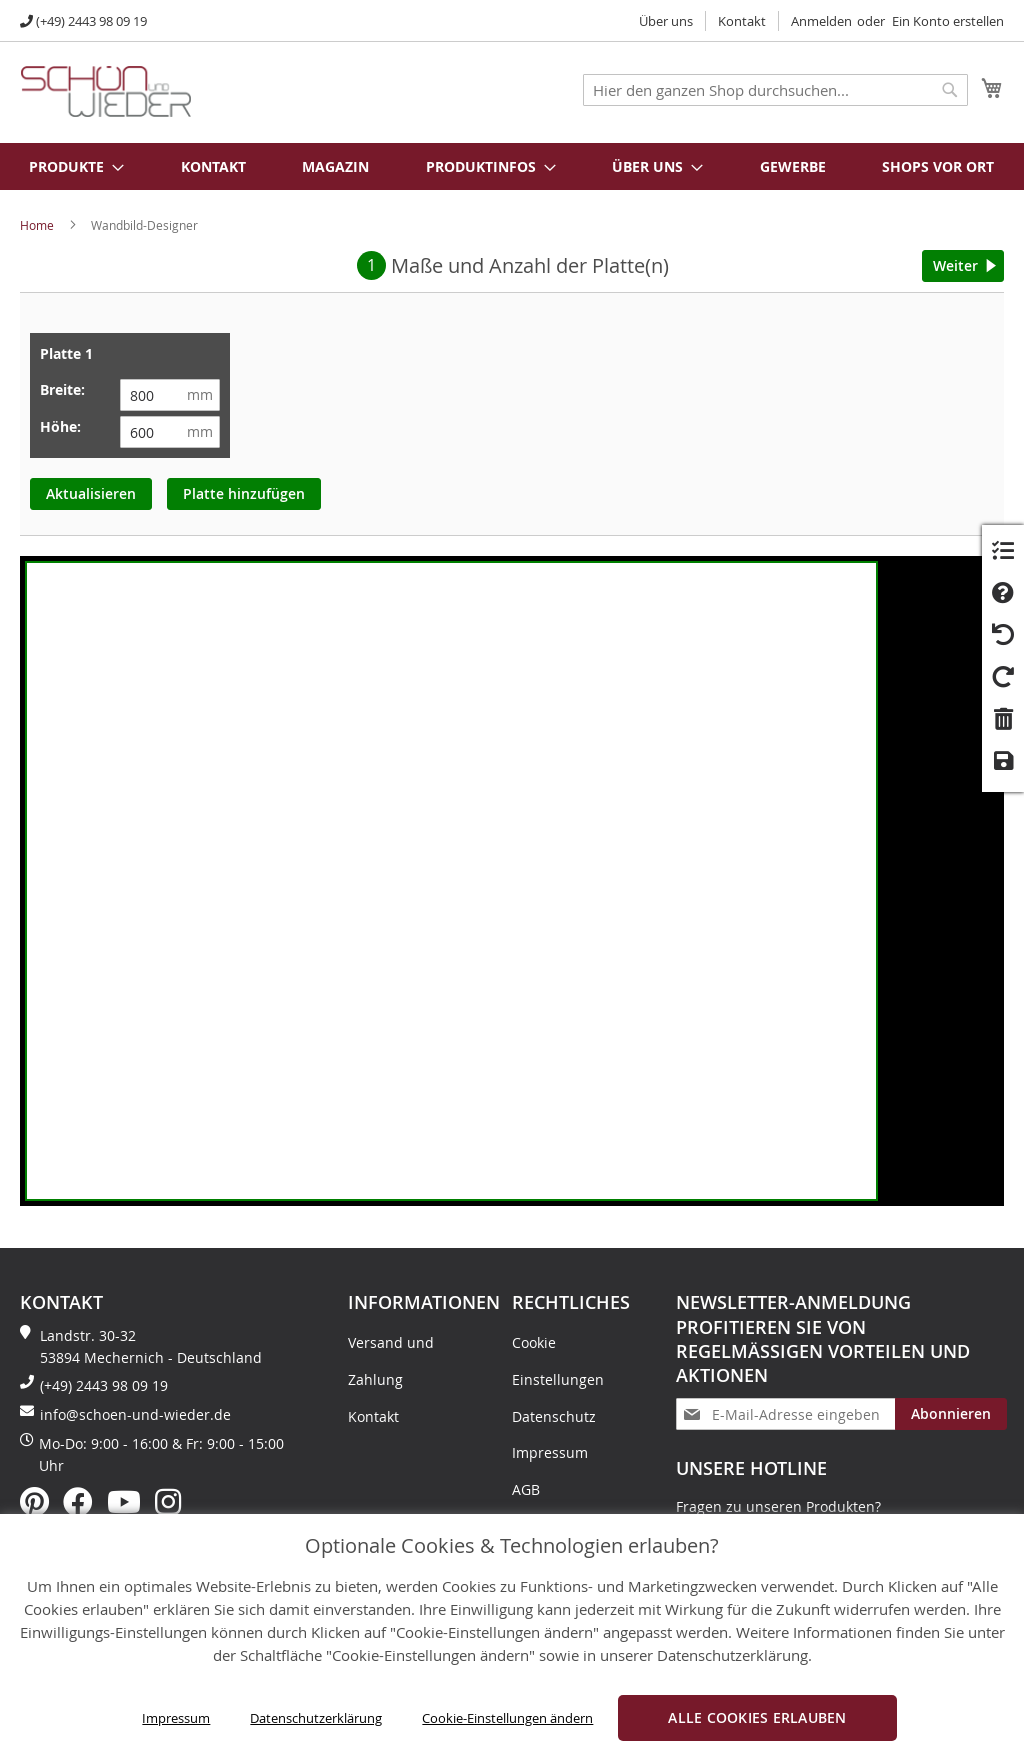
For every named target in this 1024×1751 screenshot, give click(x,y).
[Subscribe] (951, 1414)
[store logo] (106, 91)
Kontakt (742, 21)
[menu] (512, 166)
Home (37, 225)
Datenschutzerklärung (316, 1718)
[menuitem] (66, 166)
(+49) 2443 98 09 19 (91, 21)
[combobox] (775, 90)
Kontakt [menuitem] (213, 166)
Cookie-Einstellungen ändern (507, 1718)
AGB (526, 1489)
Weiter (955, 265)
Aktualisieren (91, 493)
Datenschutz (554, 1416)
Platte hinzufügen (244, 493)
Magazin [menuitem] (335, 166)
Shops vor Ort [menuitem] (938, 166)
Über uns (666, 21)
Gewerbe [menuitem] (793, 166)
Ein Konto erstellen (948, 21)
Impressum (176, 1718)
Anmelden (821, 21)
